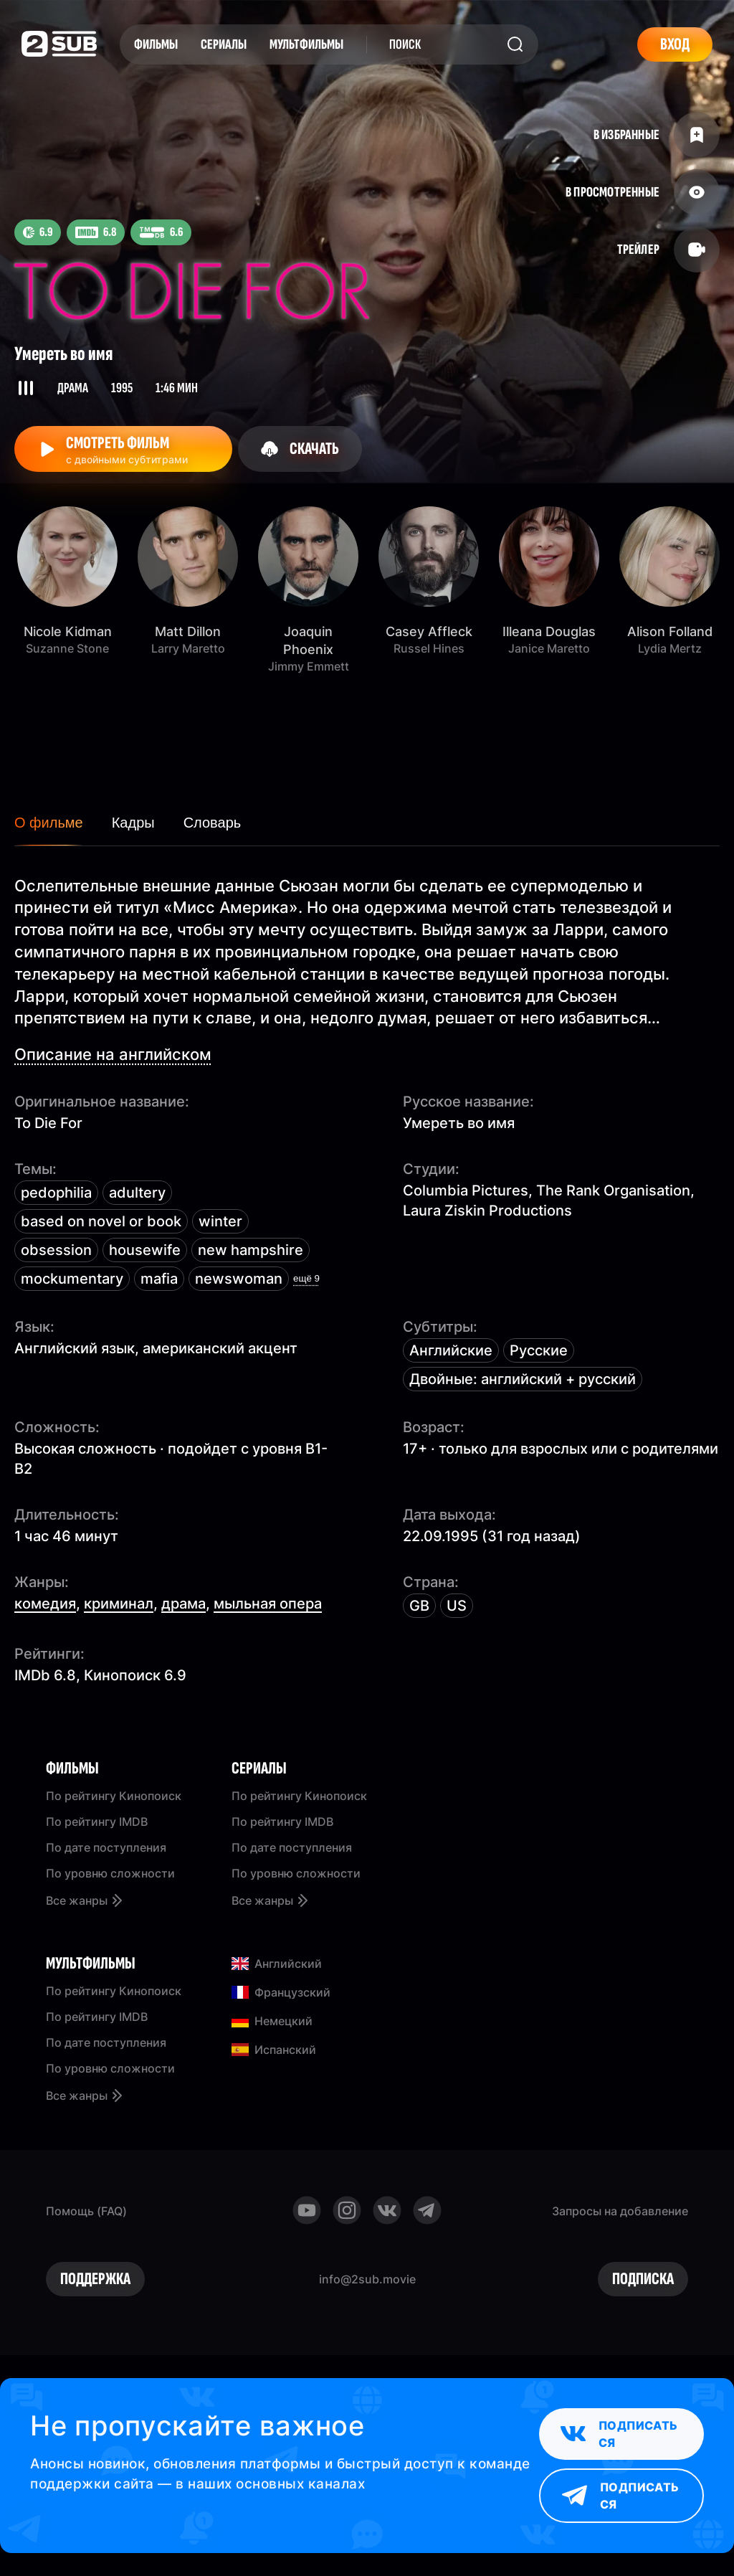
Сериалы (224, 44)
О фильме (48, 822)
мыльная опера (268, 1603)
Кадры (133, 822)
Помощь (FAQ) (86, 2211)
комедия (45, 1603)
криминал (118, 1603)
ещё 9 (306, 1278)
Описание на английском (112, 1054)
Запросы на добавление (620, 2211)
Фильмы (156, 44)
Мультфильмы (306, 44)
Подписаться (619, 2434)
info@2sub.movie (367, 2279)
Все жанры (85, 1900)
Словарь (213, 822)
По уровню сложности (110, 1873)
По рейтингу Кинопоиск (113, 1796)
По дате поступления (106, 1847)
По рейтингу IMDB (97, 1821)
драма (183, 1603)
